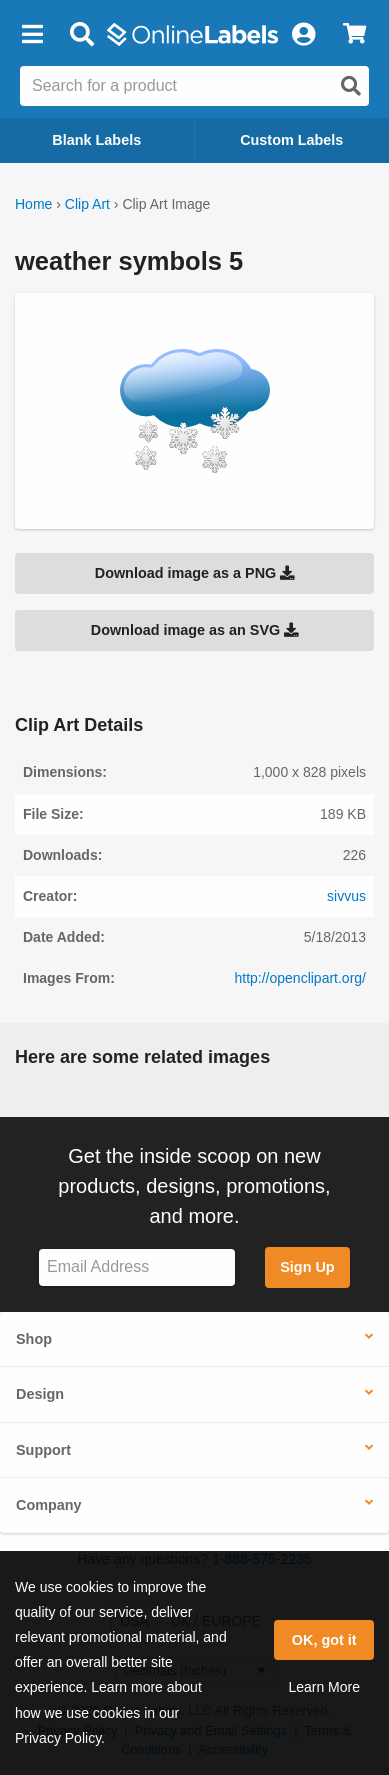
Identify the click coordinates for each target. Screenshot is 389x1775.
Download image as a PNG (195, 573)
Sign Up (307, 1267)
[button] (32, 35)
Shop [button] (34, 1339)
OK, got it (324, 1640)
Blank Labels (96, 140)
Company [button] (49, 1505)
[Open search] (351, 86)
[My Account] (303, 35)
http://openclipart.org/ (300, 978)
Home (33, 204)
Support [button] (43, 1450)
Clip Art (87, 204)
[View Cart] (354, 35)
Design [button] (40, 1394)
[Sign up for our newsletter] (137, 1267)
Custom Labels (291, 140)
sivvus (346, 896)
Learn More (324, 1687)
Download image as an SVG (195, 630)
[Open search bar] (81, 35)
